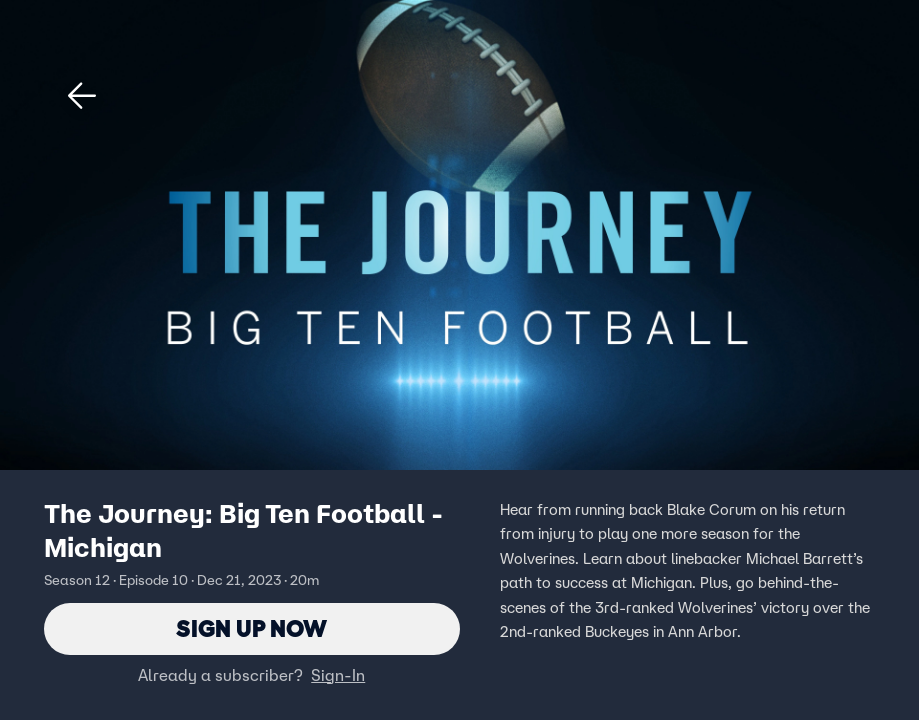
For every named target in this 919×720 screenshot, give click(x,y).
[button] (82, 96)
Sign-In (338, 675)
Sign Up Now (251, 628)
